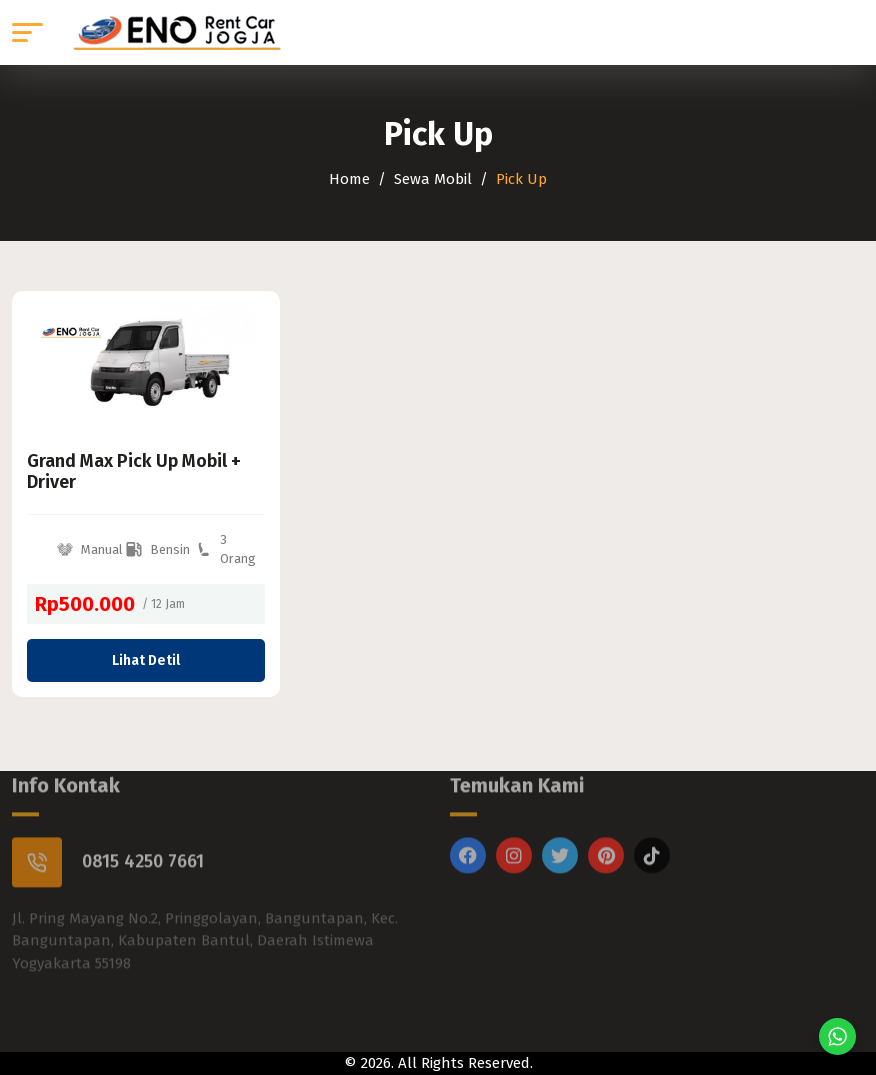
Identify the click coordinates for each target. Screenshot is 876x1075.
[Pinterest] (606, 831)
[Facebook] (468, 831)
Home (349, 179)
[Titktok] (652, 831)
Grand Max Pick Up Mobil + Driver (134, 472)
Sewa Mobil (433, 179)
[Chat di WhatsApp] (837, 1036)
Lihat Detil (146, 660)
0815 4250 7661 (143, 837)
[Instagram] (514, 831)
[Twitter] (560, 831)
